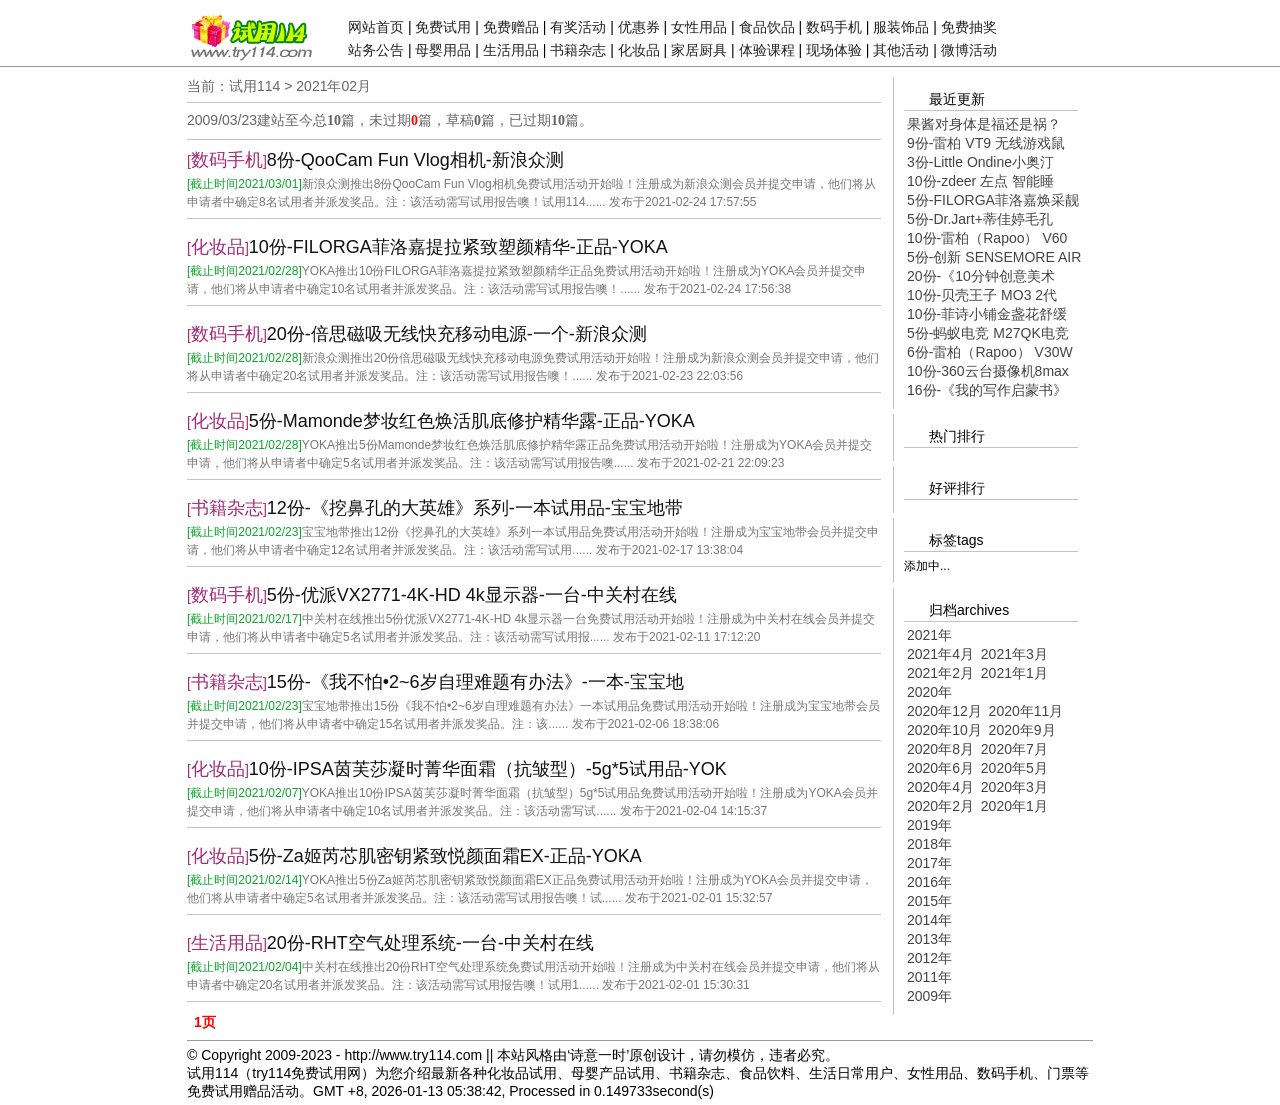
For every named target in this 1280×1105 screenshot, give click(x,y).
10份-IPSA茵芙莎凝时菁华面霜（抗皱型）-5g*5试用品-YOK (488, 769)
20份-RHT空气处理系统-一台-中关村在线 (430, 943)
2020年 (929, 692)
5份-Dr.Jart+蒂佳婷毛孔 (980, 219)
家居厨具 (699, 50)
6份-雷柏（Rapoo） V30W (990, 352)
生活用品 (511, 50)
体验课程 (767, 50)
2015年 (929, 901)
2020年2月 (940, 806)
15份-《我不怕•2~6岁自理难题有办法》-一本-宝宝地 (475, 682)
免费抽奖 (969, 27)
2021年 (929, 635)
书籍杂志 (578, 50)
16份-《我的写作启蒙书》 (987, 390)
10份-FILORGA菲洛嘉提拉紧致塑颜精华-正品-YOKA (458, 247)
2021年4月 (940, 654)
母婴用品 (443, 50)
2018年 (929, 844)
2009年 (929, 996)
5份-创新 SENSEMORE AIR (994, 257)
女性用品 (699, 27)
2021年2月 (940, 673)
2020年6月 (940, 768)
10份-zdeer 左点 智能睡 (980, 181)
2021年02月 (333, 86)
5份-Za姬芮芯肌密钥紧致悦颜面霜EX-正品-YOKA (445, 856)
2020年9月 (1022, 730)
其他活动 (901, 50)
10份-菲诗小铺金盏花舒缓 (987, 314)
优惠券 (639, 27)
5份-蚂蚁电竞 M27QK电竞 (988, 333)
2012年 (929, 958)
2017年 (929, 863)
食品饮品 (767, 27)
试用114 (254, 86)
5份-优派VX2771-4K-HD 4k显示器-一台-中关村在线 (472, 595)
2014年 (929, 920)
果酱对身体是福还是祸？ (984, 124)
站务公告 (376, 50)
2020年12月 (944, 711)
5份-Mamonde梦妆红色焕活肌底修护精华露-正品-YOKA (472, 421)
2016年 (929, 882)
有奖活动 (578, 27)
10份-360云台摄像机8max (988, 371)
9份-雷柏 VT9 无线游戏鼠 (986, 143)
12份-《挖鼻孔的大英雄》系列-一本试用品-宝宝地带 (475, 508)
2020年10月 (944, 730)
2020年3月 (1014, 787)
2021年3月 (1014, 654)
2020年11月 (1026, 711)
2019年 (929, 825)
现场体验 (834, 50)
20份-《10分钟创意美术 (981, 276)
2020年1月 (1014, 806)
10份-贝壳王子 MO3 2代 (982, 295)
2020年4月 (940, 787)
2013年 (929, 939)
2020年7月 (1014, 749)
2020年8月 (940, 749)
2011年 (929, 977)
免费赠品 (511, 27)
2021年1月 (1014, 673)
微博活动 (969, 50)
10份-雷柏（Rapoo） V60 (987, 238)
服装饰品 (901, 27)
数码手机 (834, 27)
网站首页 (376, 27)
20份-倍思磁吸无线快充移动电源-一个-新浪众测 (457, 334)
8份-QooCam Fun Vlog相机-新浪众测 (415, 160)
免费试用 (443, 27)
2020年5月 (1014, 768)
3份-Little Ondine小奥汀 (980, 162)
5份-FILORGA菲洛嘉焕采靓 (993, 200)
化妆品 (639, 50)
